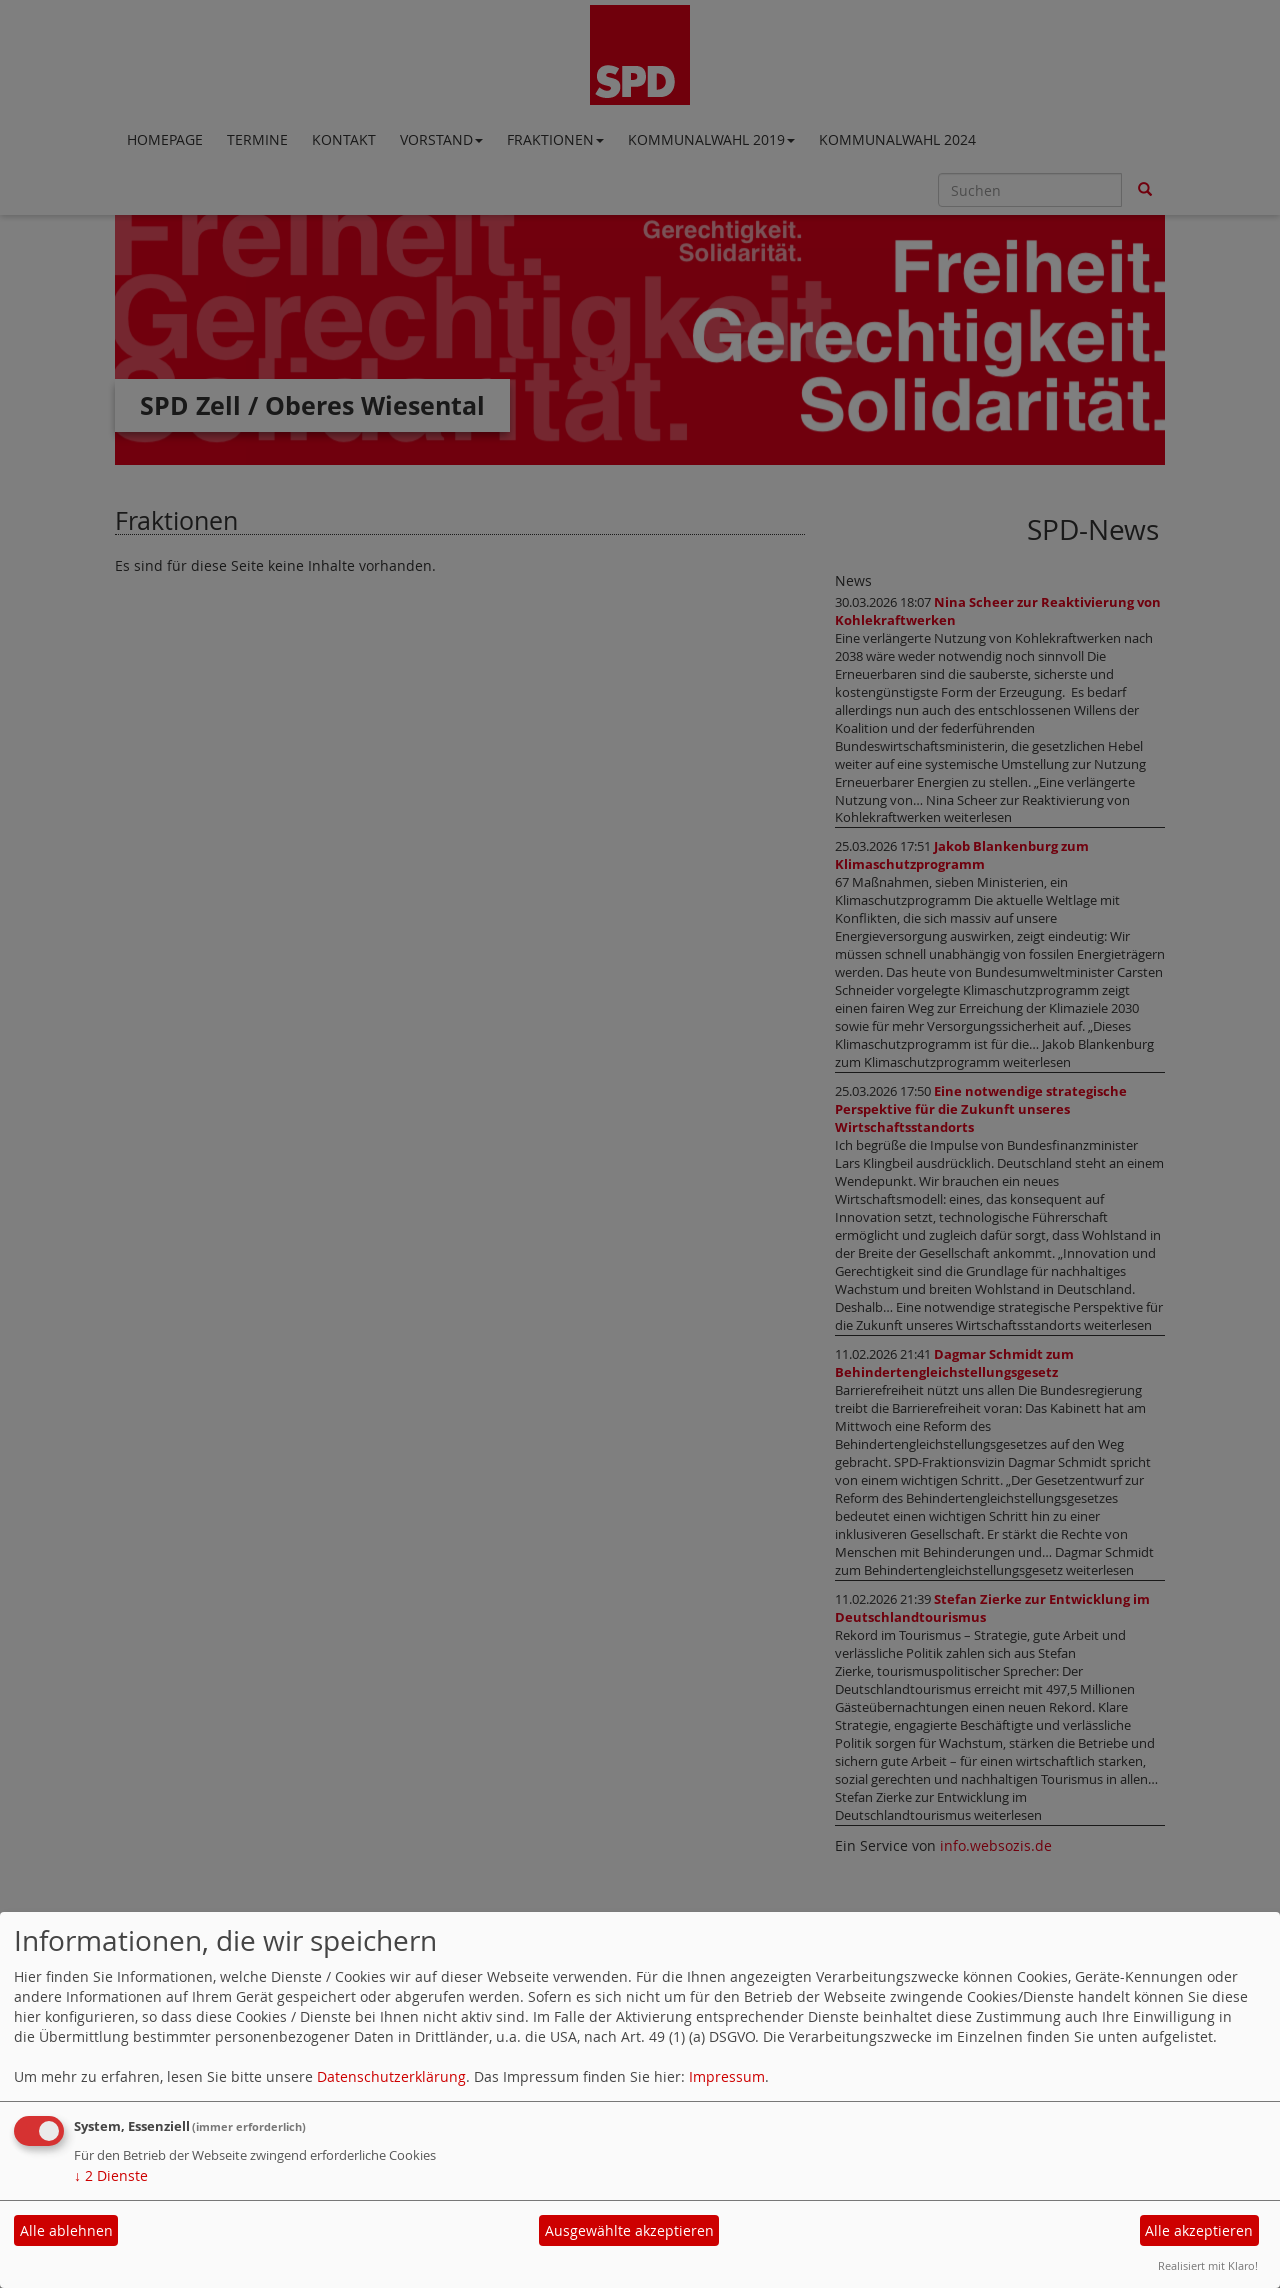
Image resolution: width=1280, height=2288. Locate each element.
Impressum (727, 2076)
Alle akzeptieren (1199, 2230)
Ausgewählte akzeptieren (629, 2230)
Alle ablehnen (66, 2230)
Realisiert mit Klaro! (1208, 2265)
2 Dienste (111, 2175)
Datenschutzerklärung (391, 2076)
